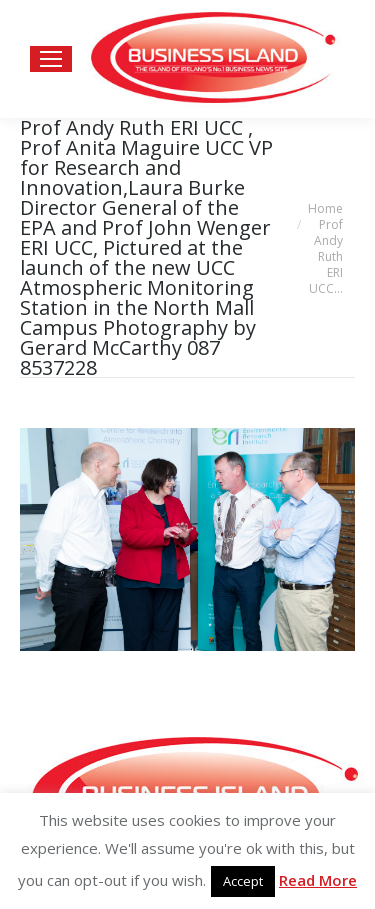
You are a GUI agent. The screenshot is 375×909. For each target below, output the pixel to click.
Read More (318, 880)
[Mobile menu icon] (51, 59)
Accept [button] (243, 881)
